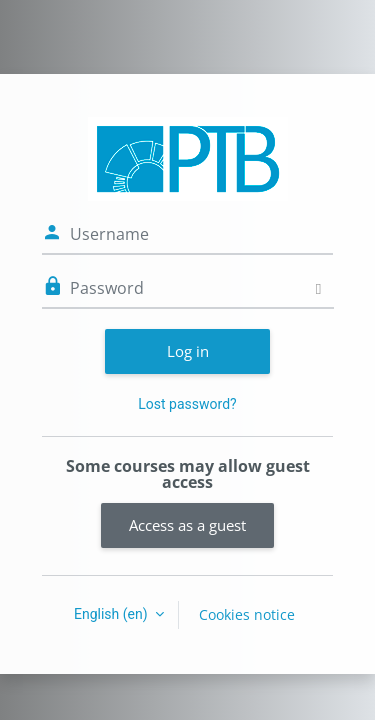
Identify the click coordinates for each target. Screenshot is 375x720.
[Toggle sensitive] (318, 288)
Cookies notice (247, 614)
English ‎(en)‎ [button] (112, 614)
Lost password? (187, 404)
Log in (188, 351)
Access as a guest (187, 525)
